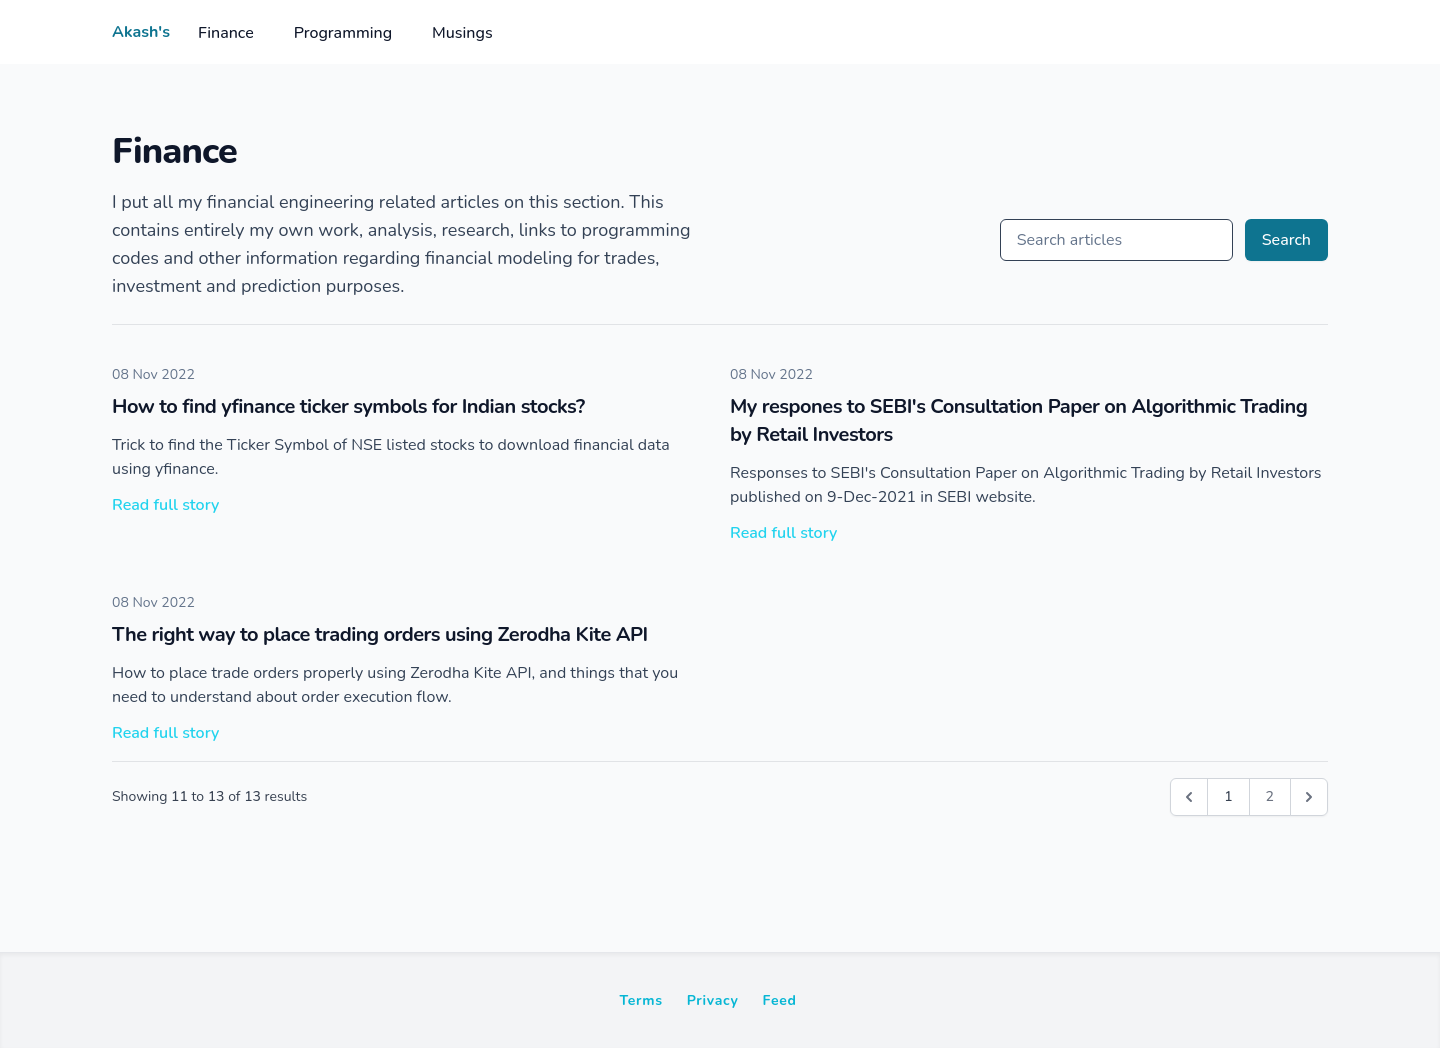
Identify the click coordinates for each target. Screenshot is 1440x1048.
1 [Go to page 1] (1228, 796)
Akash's (141, 32)
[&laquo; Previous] (1189, 797)
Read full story (165, 505)
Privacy (713, 1000)
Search (1286, 240)
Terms (640, 1000)
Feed (780, 1000)
